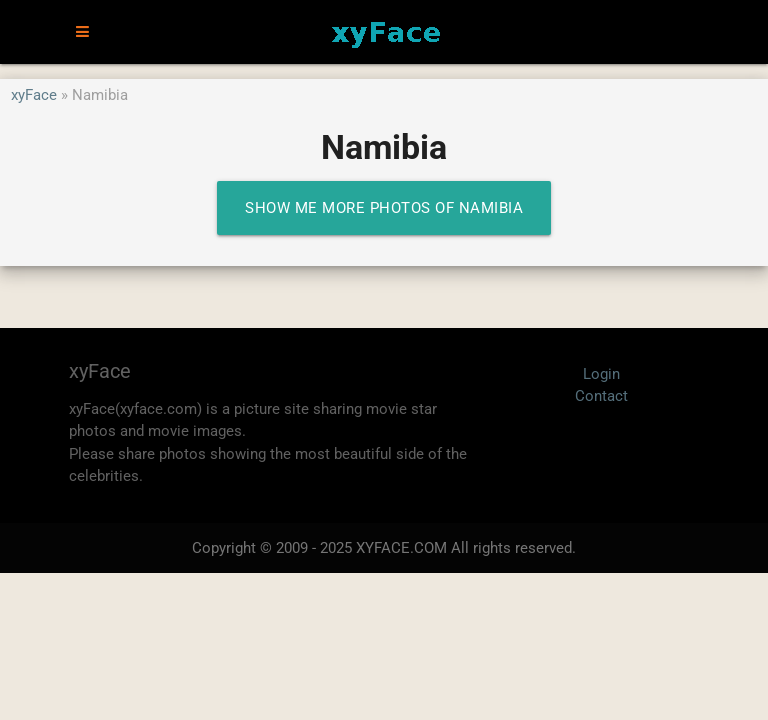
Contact (601, 396)
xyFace (34, 95)
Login (601, 374)
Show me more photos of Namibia (384, 208)
